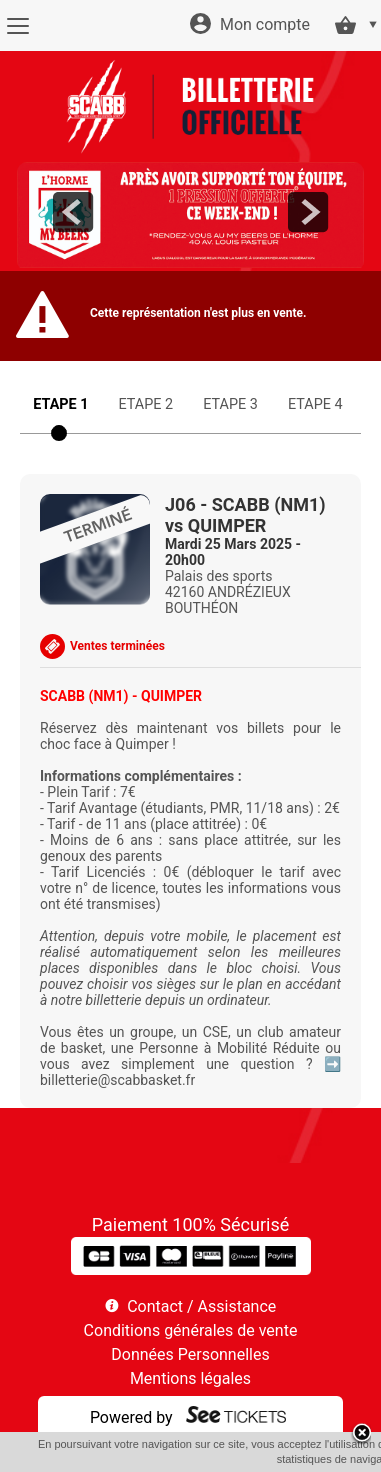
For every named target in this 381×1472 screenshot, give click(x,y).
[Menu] (17, 26)
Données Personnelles (190, 1354)
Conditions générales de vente (191, 1330)
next (308, 212)
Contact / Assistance (201, 1306)
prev (73, 212)
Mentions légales (190, 1378)
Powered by (131, 1417)
